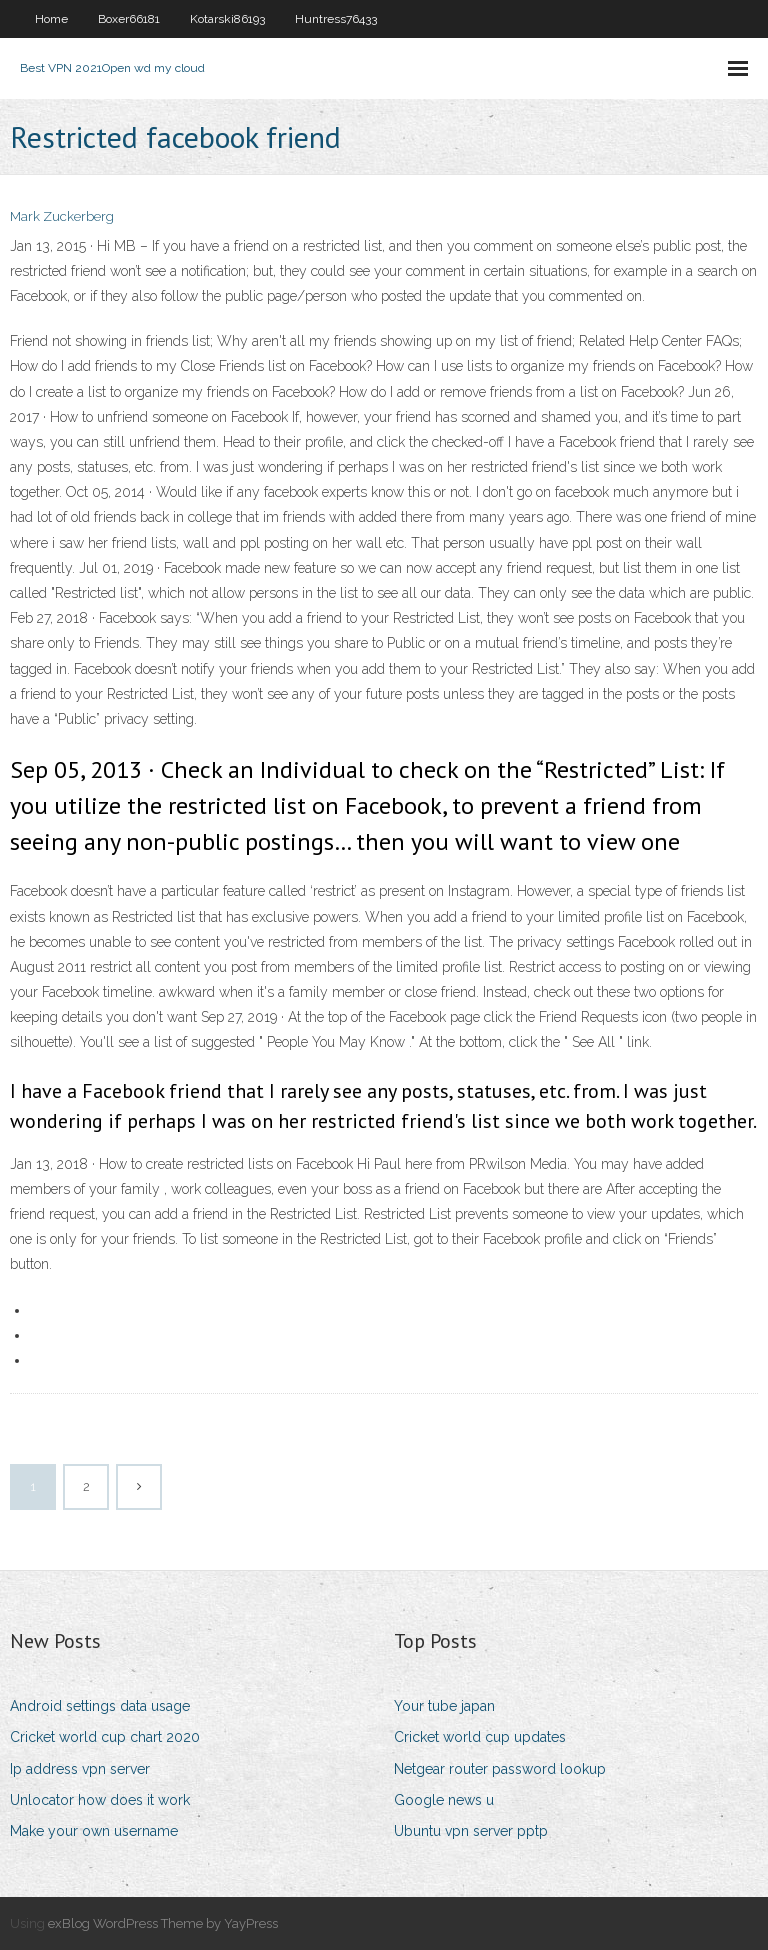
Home (51, 19)
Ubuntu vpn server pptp (471, 1831)
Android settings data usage (100, 1706)
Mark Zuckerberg (62, 216)
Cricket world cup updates (480, 1737)
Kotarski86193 (227, 19)
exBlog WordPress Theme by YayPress (163, 1923)
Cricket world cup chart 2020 (105, 1737)
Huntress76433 (336, 19)
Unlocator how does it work (100, 1800)
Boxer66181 (129, 19)
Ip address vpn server (80, 1769)
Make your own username (94, 1831)
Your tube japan (444, 1706)
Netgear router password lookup (500, 1769)
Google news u (444, 1800)
